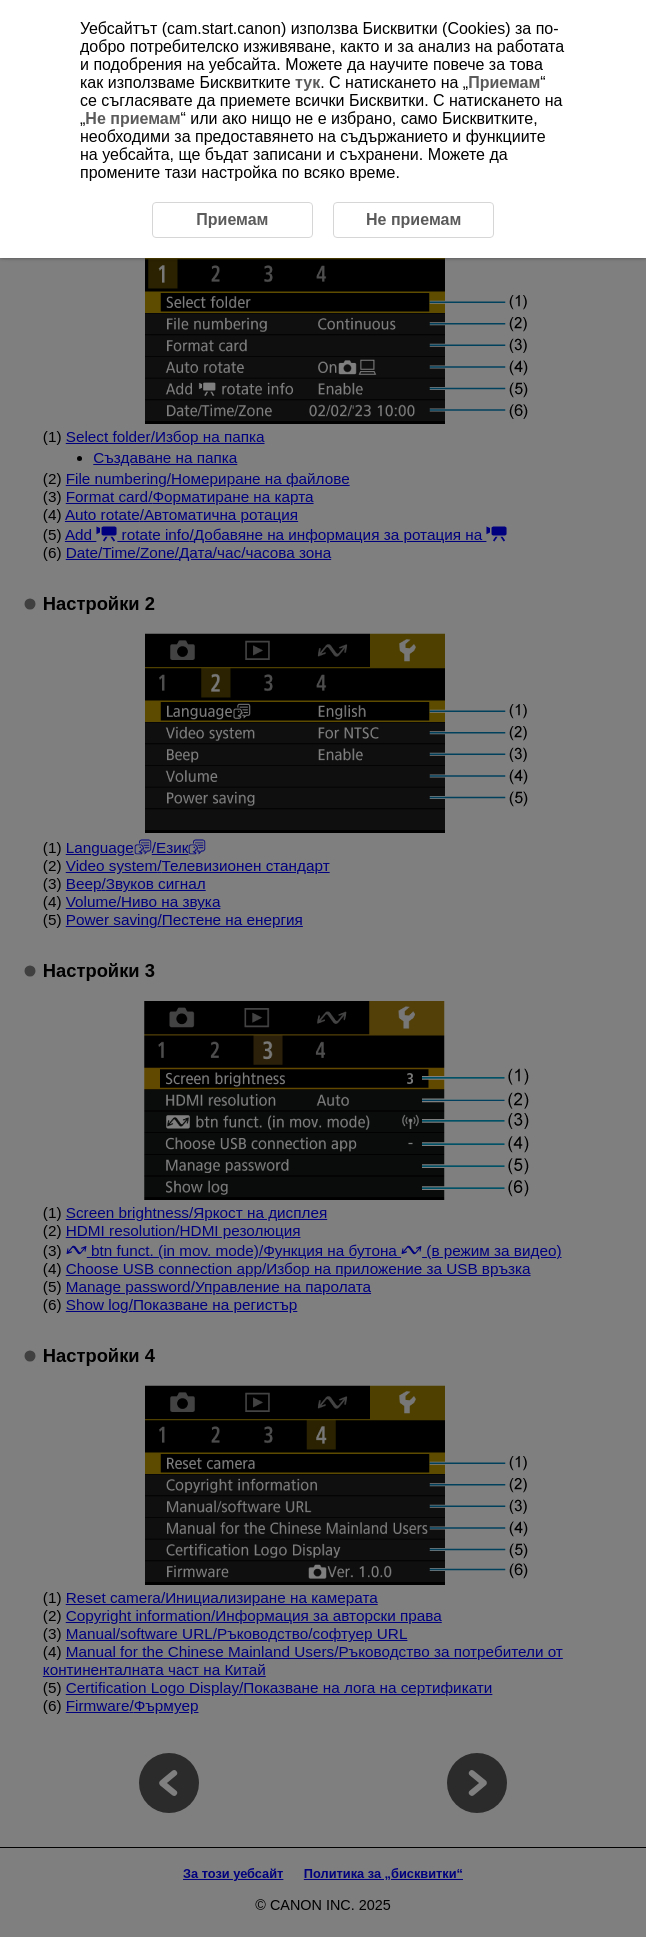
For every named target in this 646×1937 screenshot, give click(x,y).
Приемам (504, 82)
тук (307, 82)
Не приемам (132, 118)
